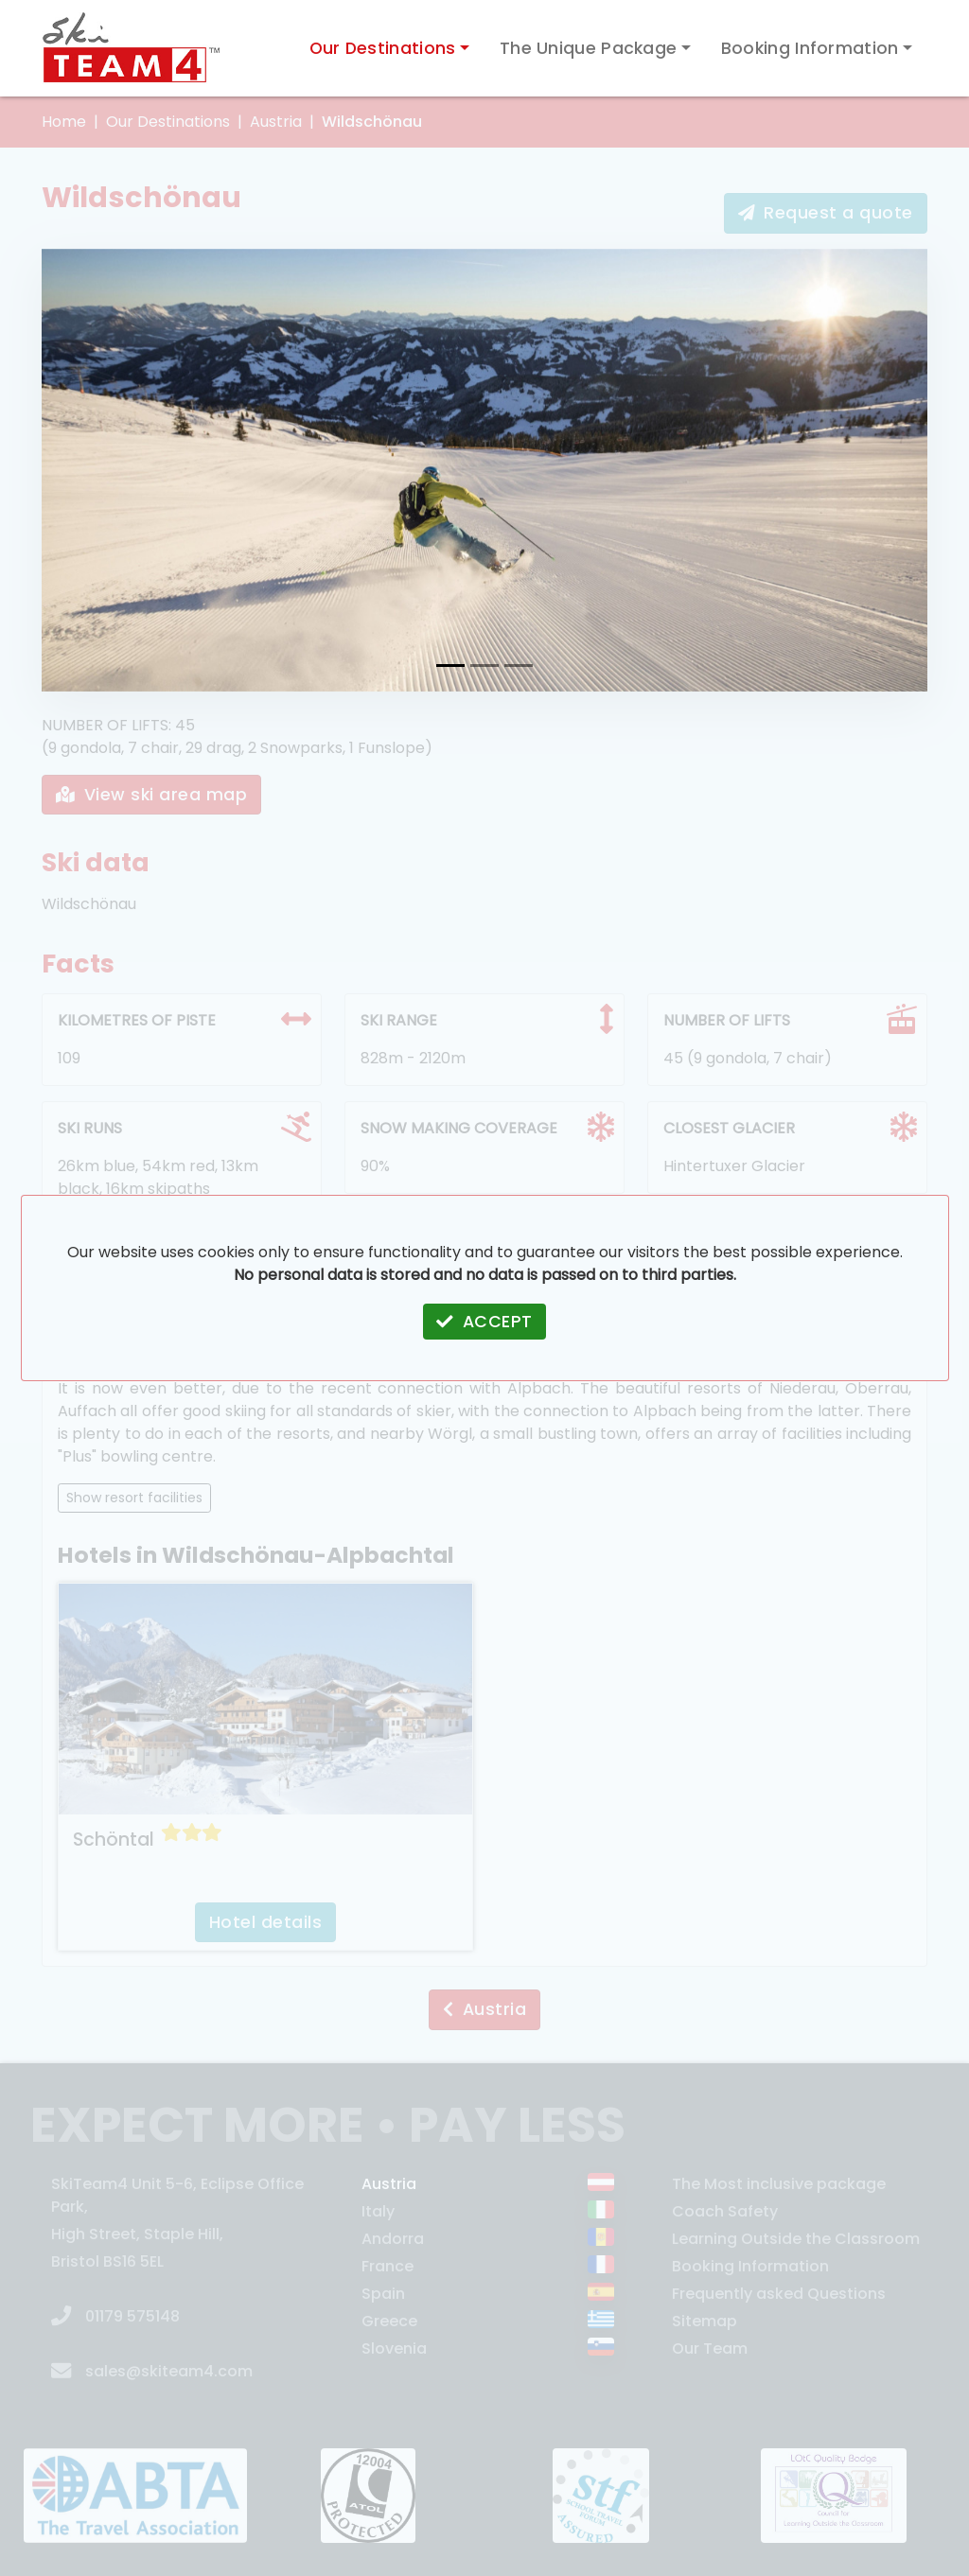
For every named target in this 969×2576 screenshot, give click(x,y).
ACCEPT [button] (484, 1321)
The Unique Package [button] (588, 48)
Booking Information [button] (810, 48)
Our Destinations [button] (382, 48)
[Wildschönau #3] (518, 665)
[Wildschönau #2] (484, 665)
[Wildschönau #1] (450, 665)
